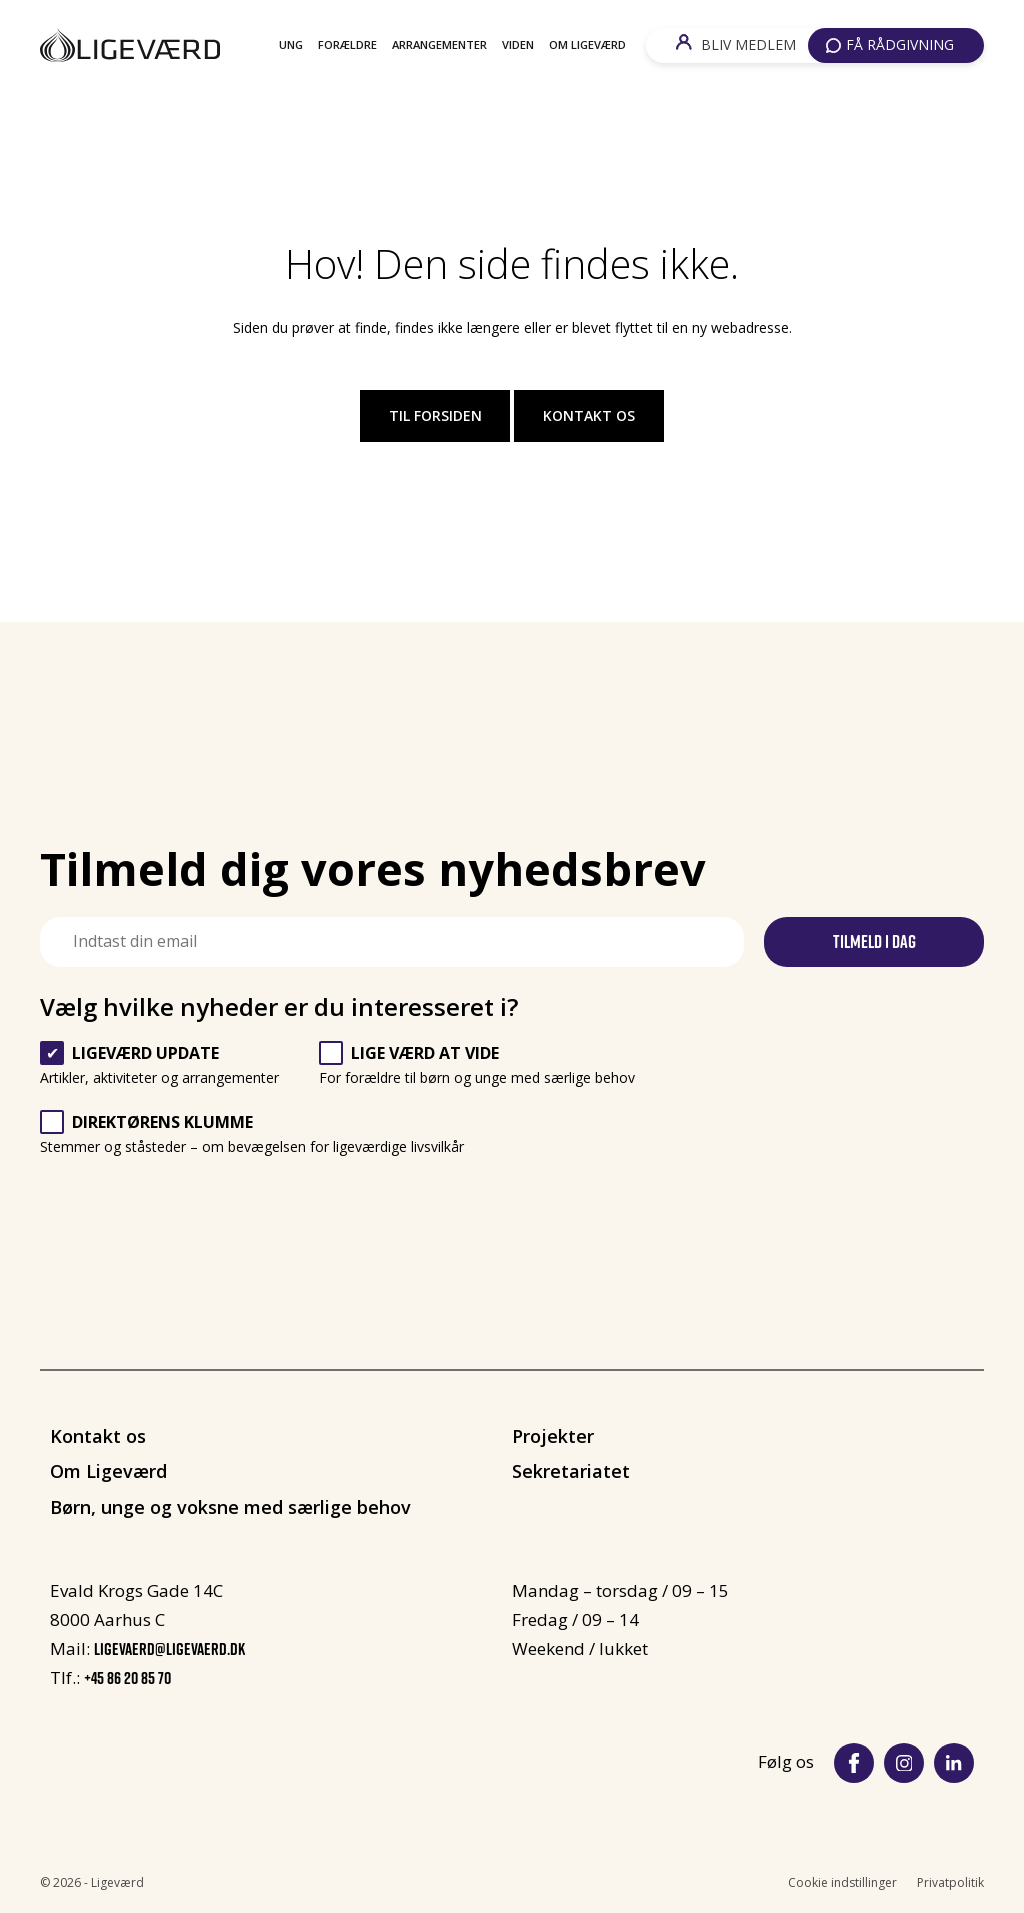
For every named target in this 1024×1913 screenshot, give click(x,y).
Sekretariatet (571, 1471)
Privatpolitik (950, 1882)
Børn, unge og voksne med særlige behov (230, 1507)
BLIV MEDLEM (736, 44)
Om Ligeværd (587, 44)
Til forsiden (435, 415)
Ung (291, 44)
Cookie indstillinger (842, 1882)
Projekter (553, 1436)
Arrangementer (439, 44)
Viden (518, 44)
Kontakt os (589, 415)
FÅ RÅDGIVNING (890, 44)
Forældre (347, 44)
